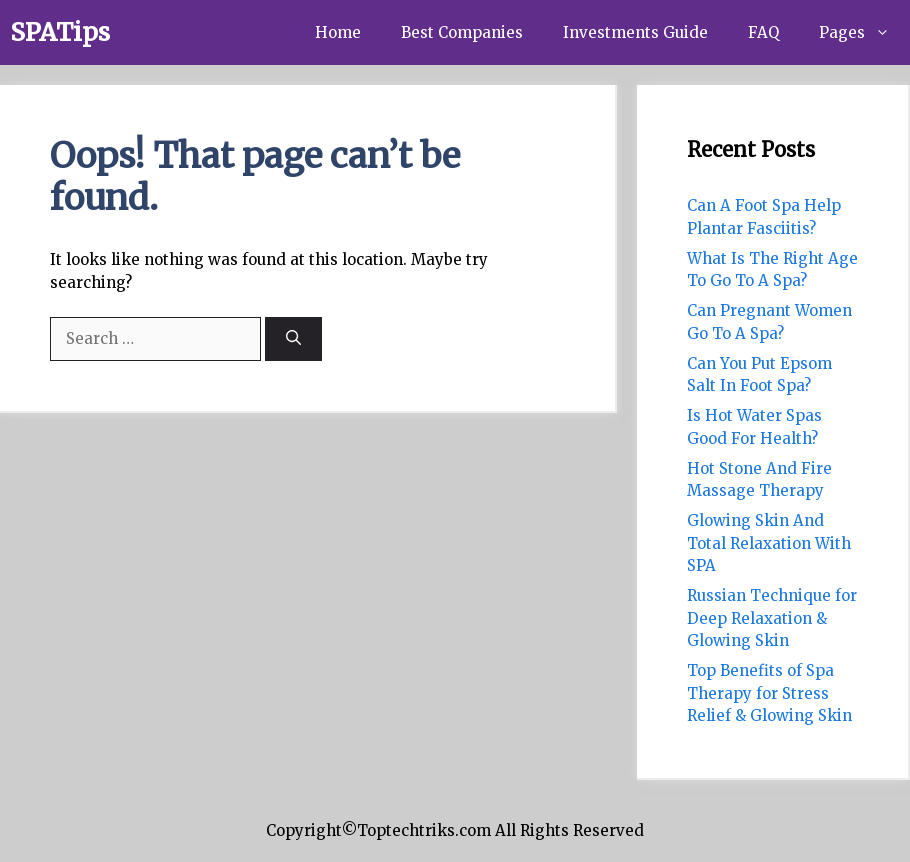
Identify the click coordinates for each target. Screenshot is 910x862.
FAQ (763, 32)
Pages (864, 32)
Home (338, 32)
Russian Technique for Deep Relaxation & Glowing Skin (772, 618)
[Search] (293, 339)
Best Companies (462, 32)
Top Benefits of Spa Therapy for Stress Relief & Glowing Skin (769, 693)
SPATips (60, 32)
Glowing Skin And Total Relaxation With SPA (769, 543)
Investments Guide (635, 32)
